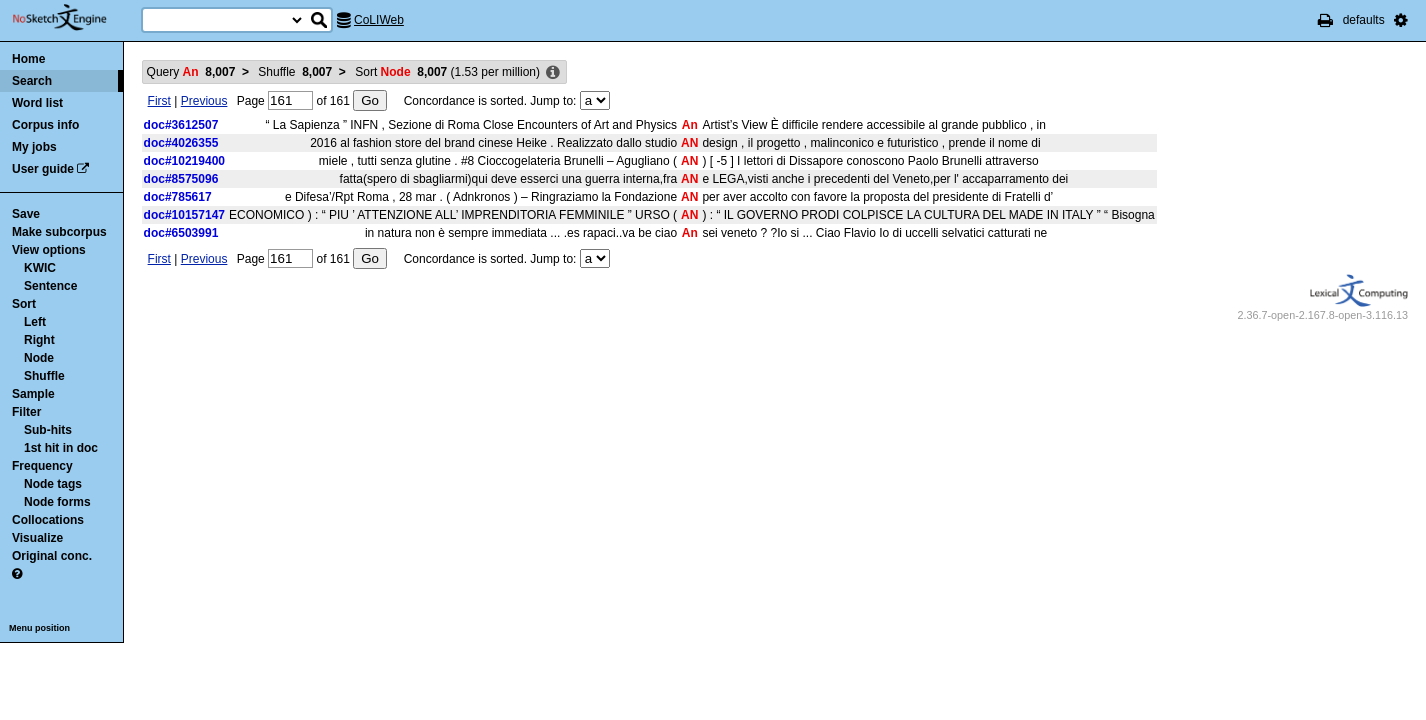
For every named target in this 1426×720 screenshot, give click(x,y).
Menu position (39, 628)
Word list (37, 103)
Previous (204, 101)
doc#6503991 (181, 233)
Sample (33, 394)
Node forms (57, 502)
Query (191, 72)
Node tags (53, 484)
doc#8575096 (181, 179)
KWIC (40, 268)
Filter (26, 412)
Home (28, 59)
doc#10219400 (184, 161)
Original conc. (52, 556)
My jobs (34, 147)
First (159, 101)
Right (39, 340)
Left (35, 322)
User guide (43, 169)
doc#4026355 (181, 143)
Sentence (50, 286)
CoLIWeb (379, 20)
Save (26, 214)
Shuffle (44, 376)
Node (39, 358)
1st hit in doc (61, 448)
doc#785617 (178, 197)
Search (32, 81)
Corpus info (45, 125)
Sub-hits (48, 430)
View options (49, 250)
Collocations (48, 520)
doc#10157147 (184, 215)
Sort (24, 304)
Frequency (42, 466)
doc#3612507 (181, 125)
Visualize (37, 538)
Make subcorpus (59, 232)
